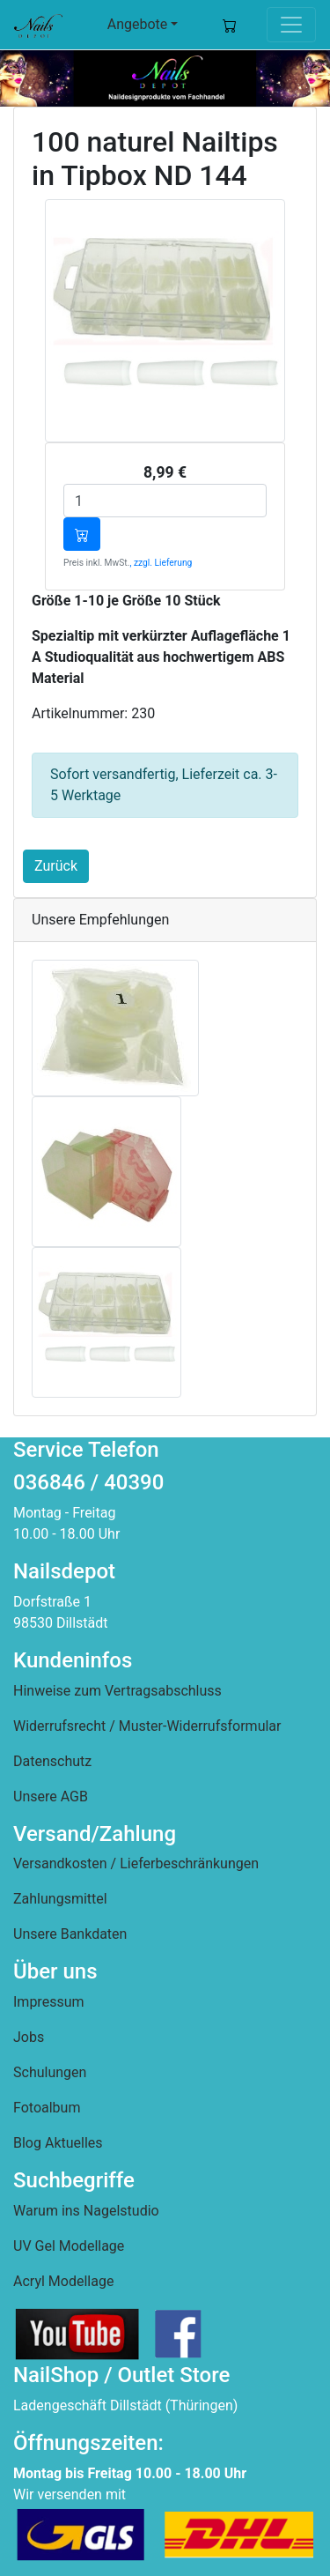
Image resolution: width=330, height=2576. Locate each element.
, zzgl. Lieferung (160, 562)
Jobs (28, 2037)
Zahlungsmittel (60, 1898)
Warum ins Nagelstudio (86, 2210)
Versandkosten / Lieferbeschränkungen (136, 1863)
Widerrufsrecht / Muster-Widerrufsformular (147, 1726)
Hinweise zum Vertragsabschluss (117, 1690)
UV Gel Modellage (68, 2246)
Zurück (55, 865)
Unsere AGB (50, 1796)
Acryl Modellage (63, 2281)
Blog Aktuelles (58, 2142)
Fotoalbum (46, 2107)
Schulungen (49, 2072)
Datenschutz (52, 1761)
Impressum (48, 2001)
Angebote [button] (137, 24)
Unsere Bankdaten (70, 1934)
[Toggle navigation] (291, 24)
